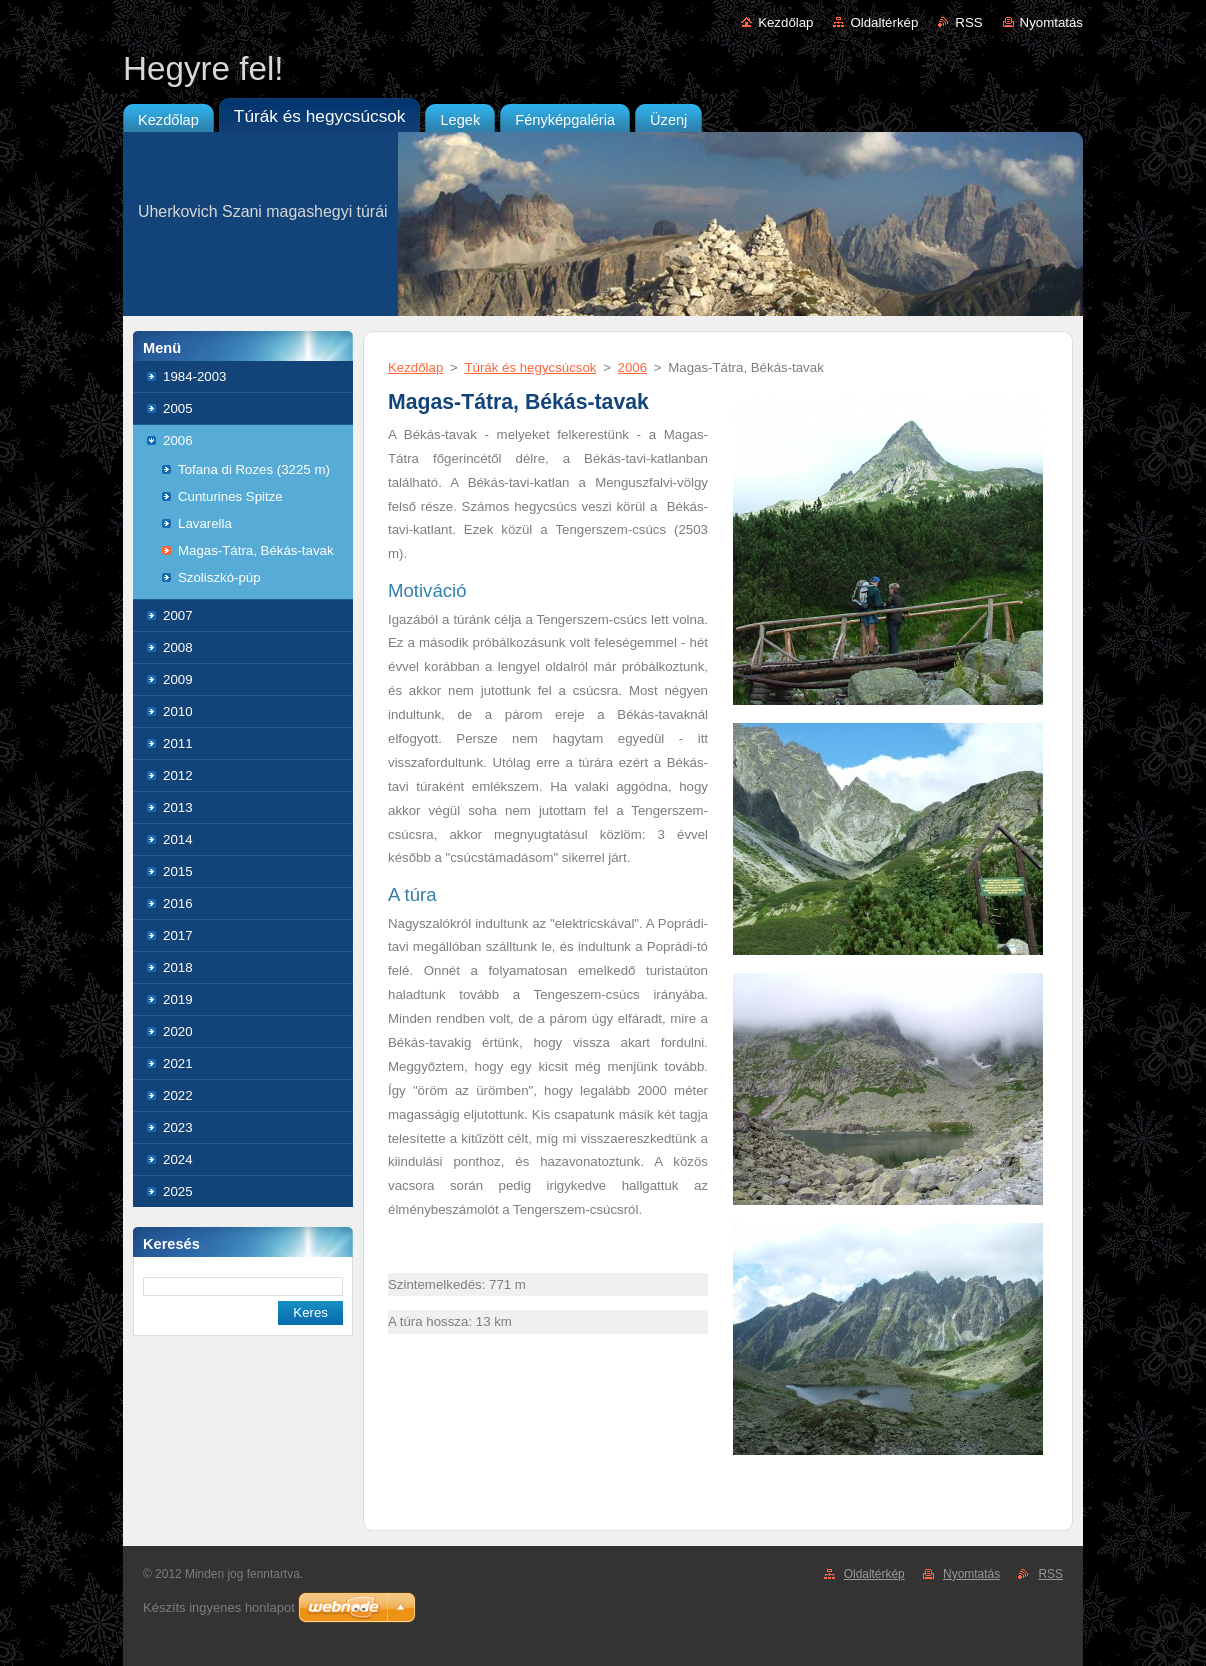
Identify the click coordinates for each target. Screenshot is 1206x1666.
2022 (178, 1095)
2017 (178, 935)
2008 (178, 647)
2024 (178, 1159)
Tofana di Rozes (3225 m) (254, 469)
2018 (178, 967)
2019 (178, 999)
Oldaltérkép (884, 22)
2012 (178, 775)
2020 (178, 1031)
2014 (178, 839)
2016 (178, 903)
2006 (178, 440)
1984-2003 (194, 376)
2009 (178, 679)
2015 (178, 871)
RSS (968, 22)
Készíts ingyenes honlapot (219, 1607)
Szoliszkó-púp (219, 577)
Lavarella (205, 523)
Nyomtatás (1051, 22)
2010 (178, 711)
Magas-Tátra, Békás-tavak (256, 550)
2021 (178, 1063)
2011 (178, 743)
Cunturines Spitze (230, 496)
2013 (178, 807)
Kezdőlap (785, 22)
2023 (178, 1127)
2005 (178, 408)
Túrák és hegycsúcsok (530, 367)
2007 (178, 615)
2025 (178, 1191)
